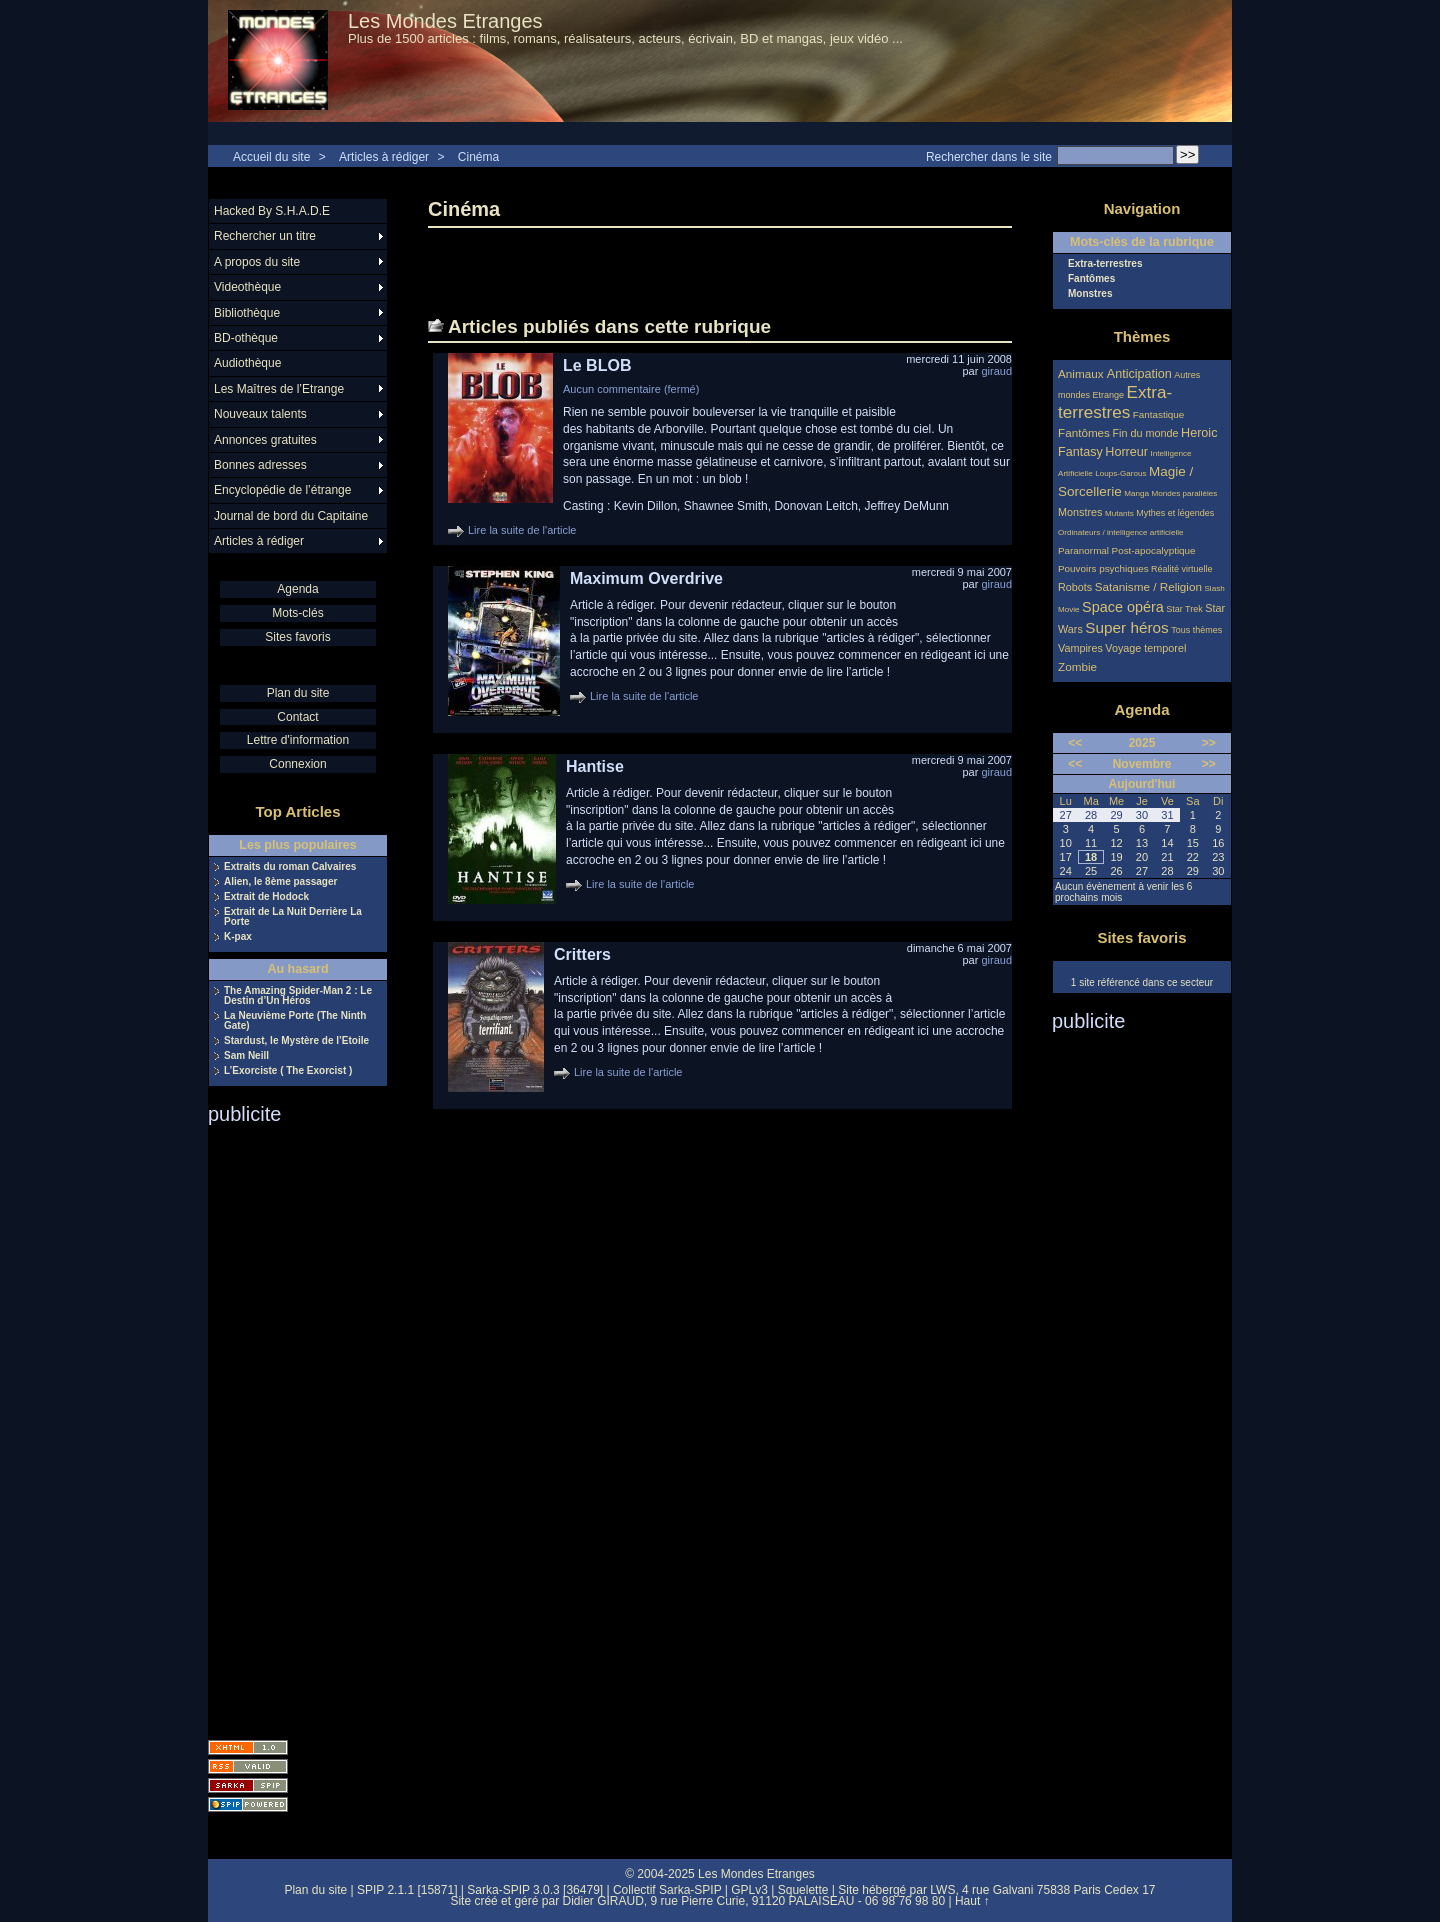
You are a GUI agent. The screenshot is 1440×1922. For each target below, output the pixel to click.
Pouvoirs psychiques (1103, 568)
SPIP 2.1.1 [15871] (407, 1890)
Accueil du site (271, 157)
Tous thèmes (1196, 630)
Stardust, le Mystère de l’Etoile (296, 1041)
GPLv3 (749, 1890)
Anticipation (1139, 374)
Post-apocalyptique (1154, 550)
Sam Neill (246, 1056)
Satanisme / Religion (1148, 586)
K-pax (238, 937)
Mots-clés (297, 613)
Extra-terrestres (1105, 264)
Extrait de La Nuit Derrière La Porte (293, 917)
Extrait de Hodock (266, 897)
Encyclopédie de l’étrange (282, 490)
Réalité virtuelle (1182, 569)
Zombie (1077, 666)
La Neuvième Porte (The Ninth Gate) (295, 1021)
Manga (1136, 493)
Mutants (1119, 513)
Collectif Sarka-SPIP (667, 1890)
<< (1075, 743)
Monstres (1090, 294)
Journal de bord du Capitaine (291, 516)
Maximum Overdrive (646, 578)
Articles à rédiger (384, 157)
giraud (996, 371)
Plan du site (298, 693)
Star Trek (1184, 609)
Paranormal (1083, 550)
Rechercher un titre (265, 236)
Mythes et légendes (1175, 513)
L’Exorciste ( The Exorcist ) (288, 1071)
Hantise (595, 766)
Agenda (297, 589)
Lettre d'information (298, 740)
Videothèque (247, 287)
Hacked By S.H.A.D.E (272, 211)
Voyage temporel (1145, 648)
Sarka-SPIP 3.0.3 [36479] (535, 1890)
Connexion (297, 764)
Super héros (1126, 627)
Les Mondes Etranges (445, 21)
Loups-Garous (1120, 473)
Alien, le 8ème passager (280, 882)
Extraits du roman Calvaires (290, 867)
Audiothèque (247, 363)
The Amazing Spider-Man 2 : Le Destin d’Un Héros (298, 996)
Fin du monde (1145, 433)
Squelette (803, 1890)
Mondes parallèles (1185, 493)
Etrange (1109, 395)
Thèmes (1142, 336)
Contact (297, 717)
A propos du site (257, 262)
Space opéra (1123, 607)
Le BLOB (597, 365)
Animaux (1082, 373)
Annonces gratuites (265, 440)
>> (1209, 743)
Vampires (1080, 648)
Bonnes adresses (260, 465)
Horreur (1126, 452)
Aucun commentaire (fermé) (631, 389)
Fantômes (1091, 279)
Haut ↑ (972, 1901)
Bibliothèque (247, 313)
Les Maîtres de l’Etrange (279, 389)
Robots (1075, 587)
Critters (582, 954)
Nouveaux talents (260, 414)
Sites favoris (297, 637)
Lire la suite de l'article (522, 530)
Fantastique (1159, 414)
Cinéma (478, 157)
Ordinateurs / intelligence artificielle (1121, 532)
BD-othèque (246, 338)
